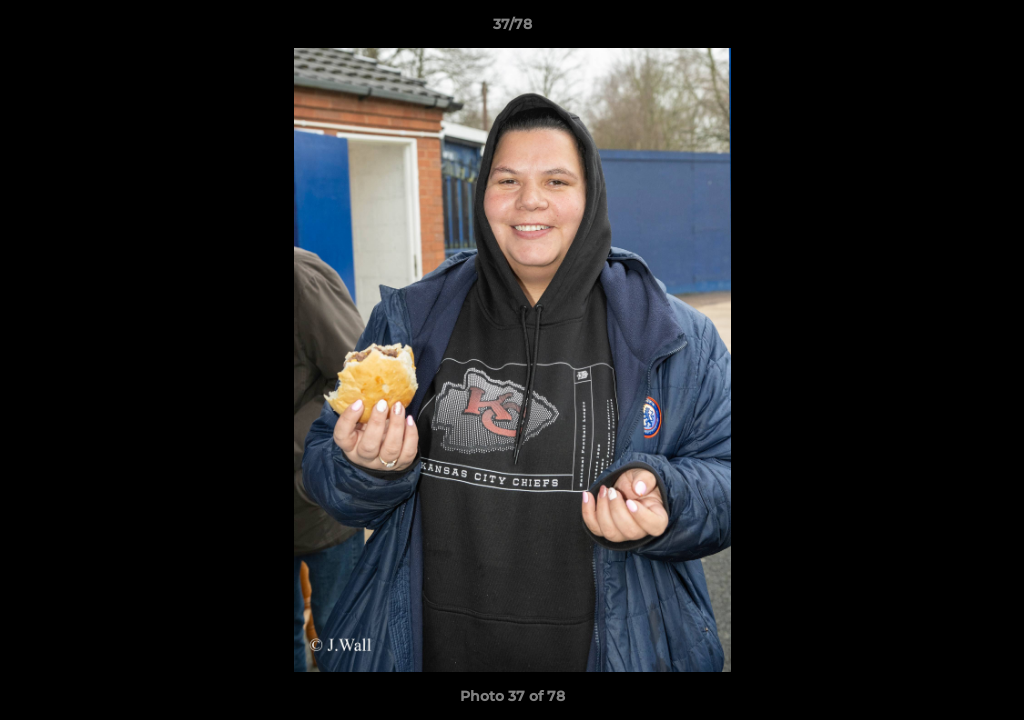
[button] (988, 29)
